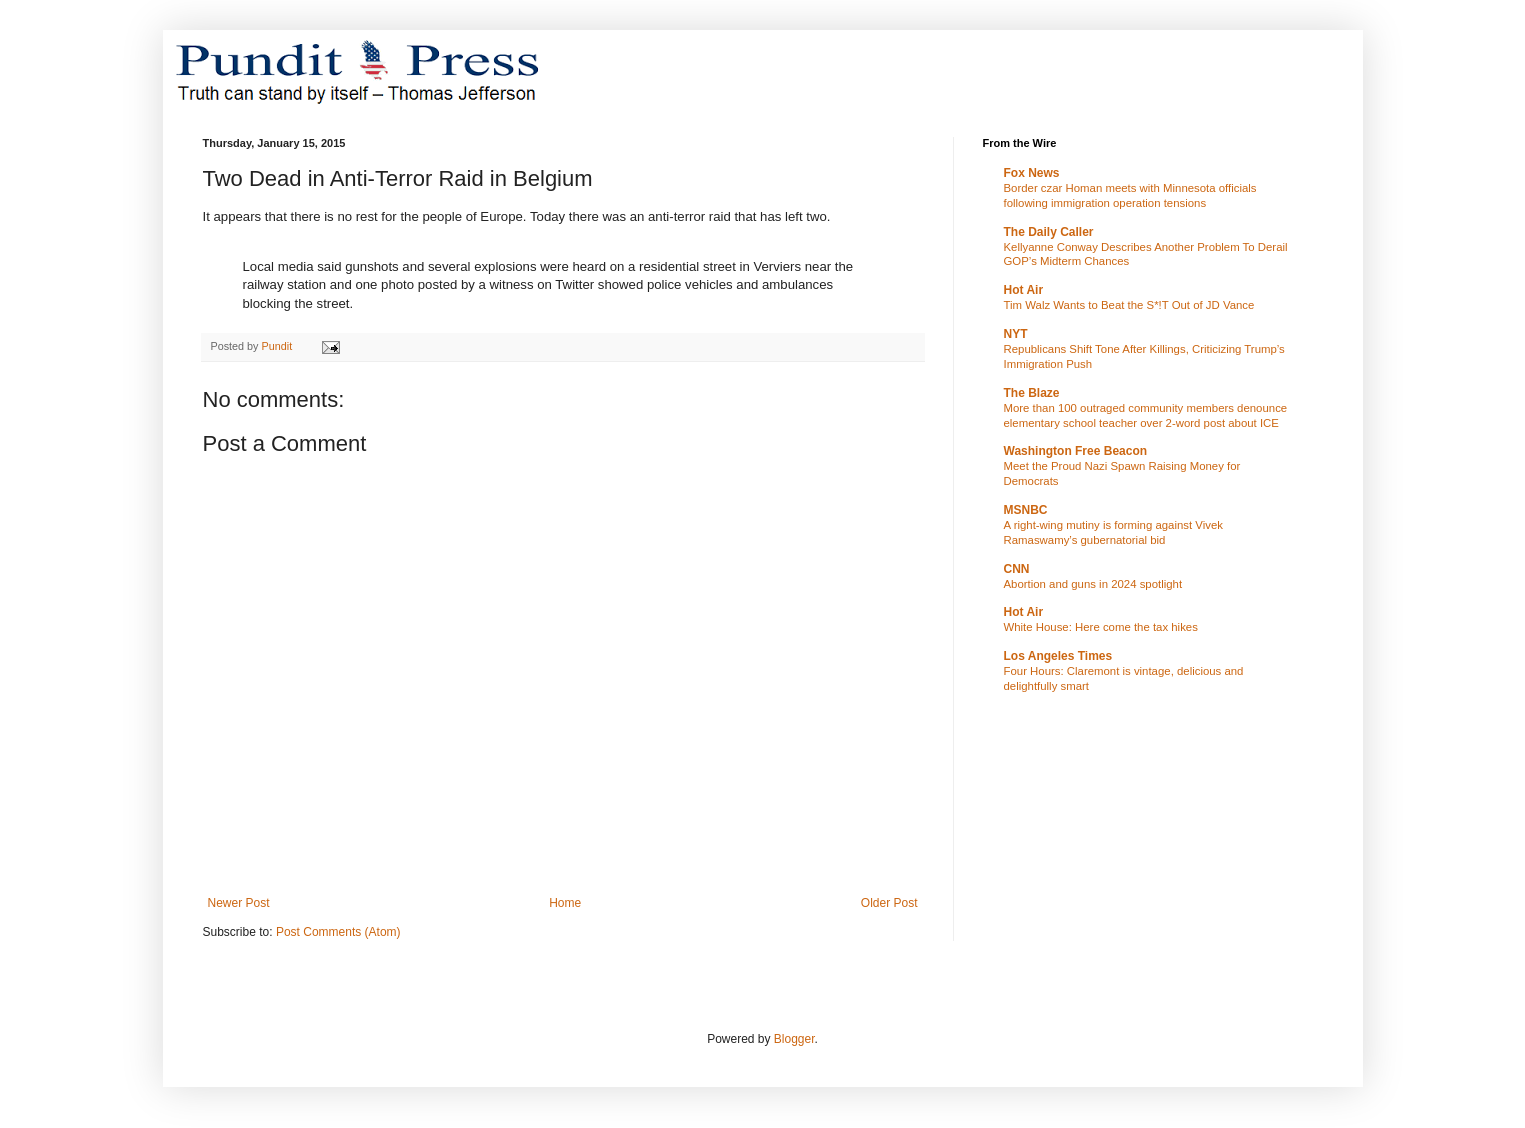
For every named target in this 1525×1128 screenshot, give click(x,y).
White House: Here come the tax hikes (1101, 627)
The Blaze (1032, 393)
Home (565, 903)
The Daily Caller (1049, 232)
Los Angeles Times (1058, 656)
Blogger (794, 1039)
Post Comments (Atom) (338, 932)
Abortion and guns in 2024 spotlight (1093, 584)
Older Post (889, 903)
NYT (1016, 334)
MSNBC (1026, 510)
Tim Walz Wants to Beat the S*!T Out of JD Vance (1129, 305)
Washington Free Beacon (1076, 451)
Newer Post (239, 903)
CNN (1017, 569)
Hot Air (1024, 290)
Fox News (1032, 173)
